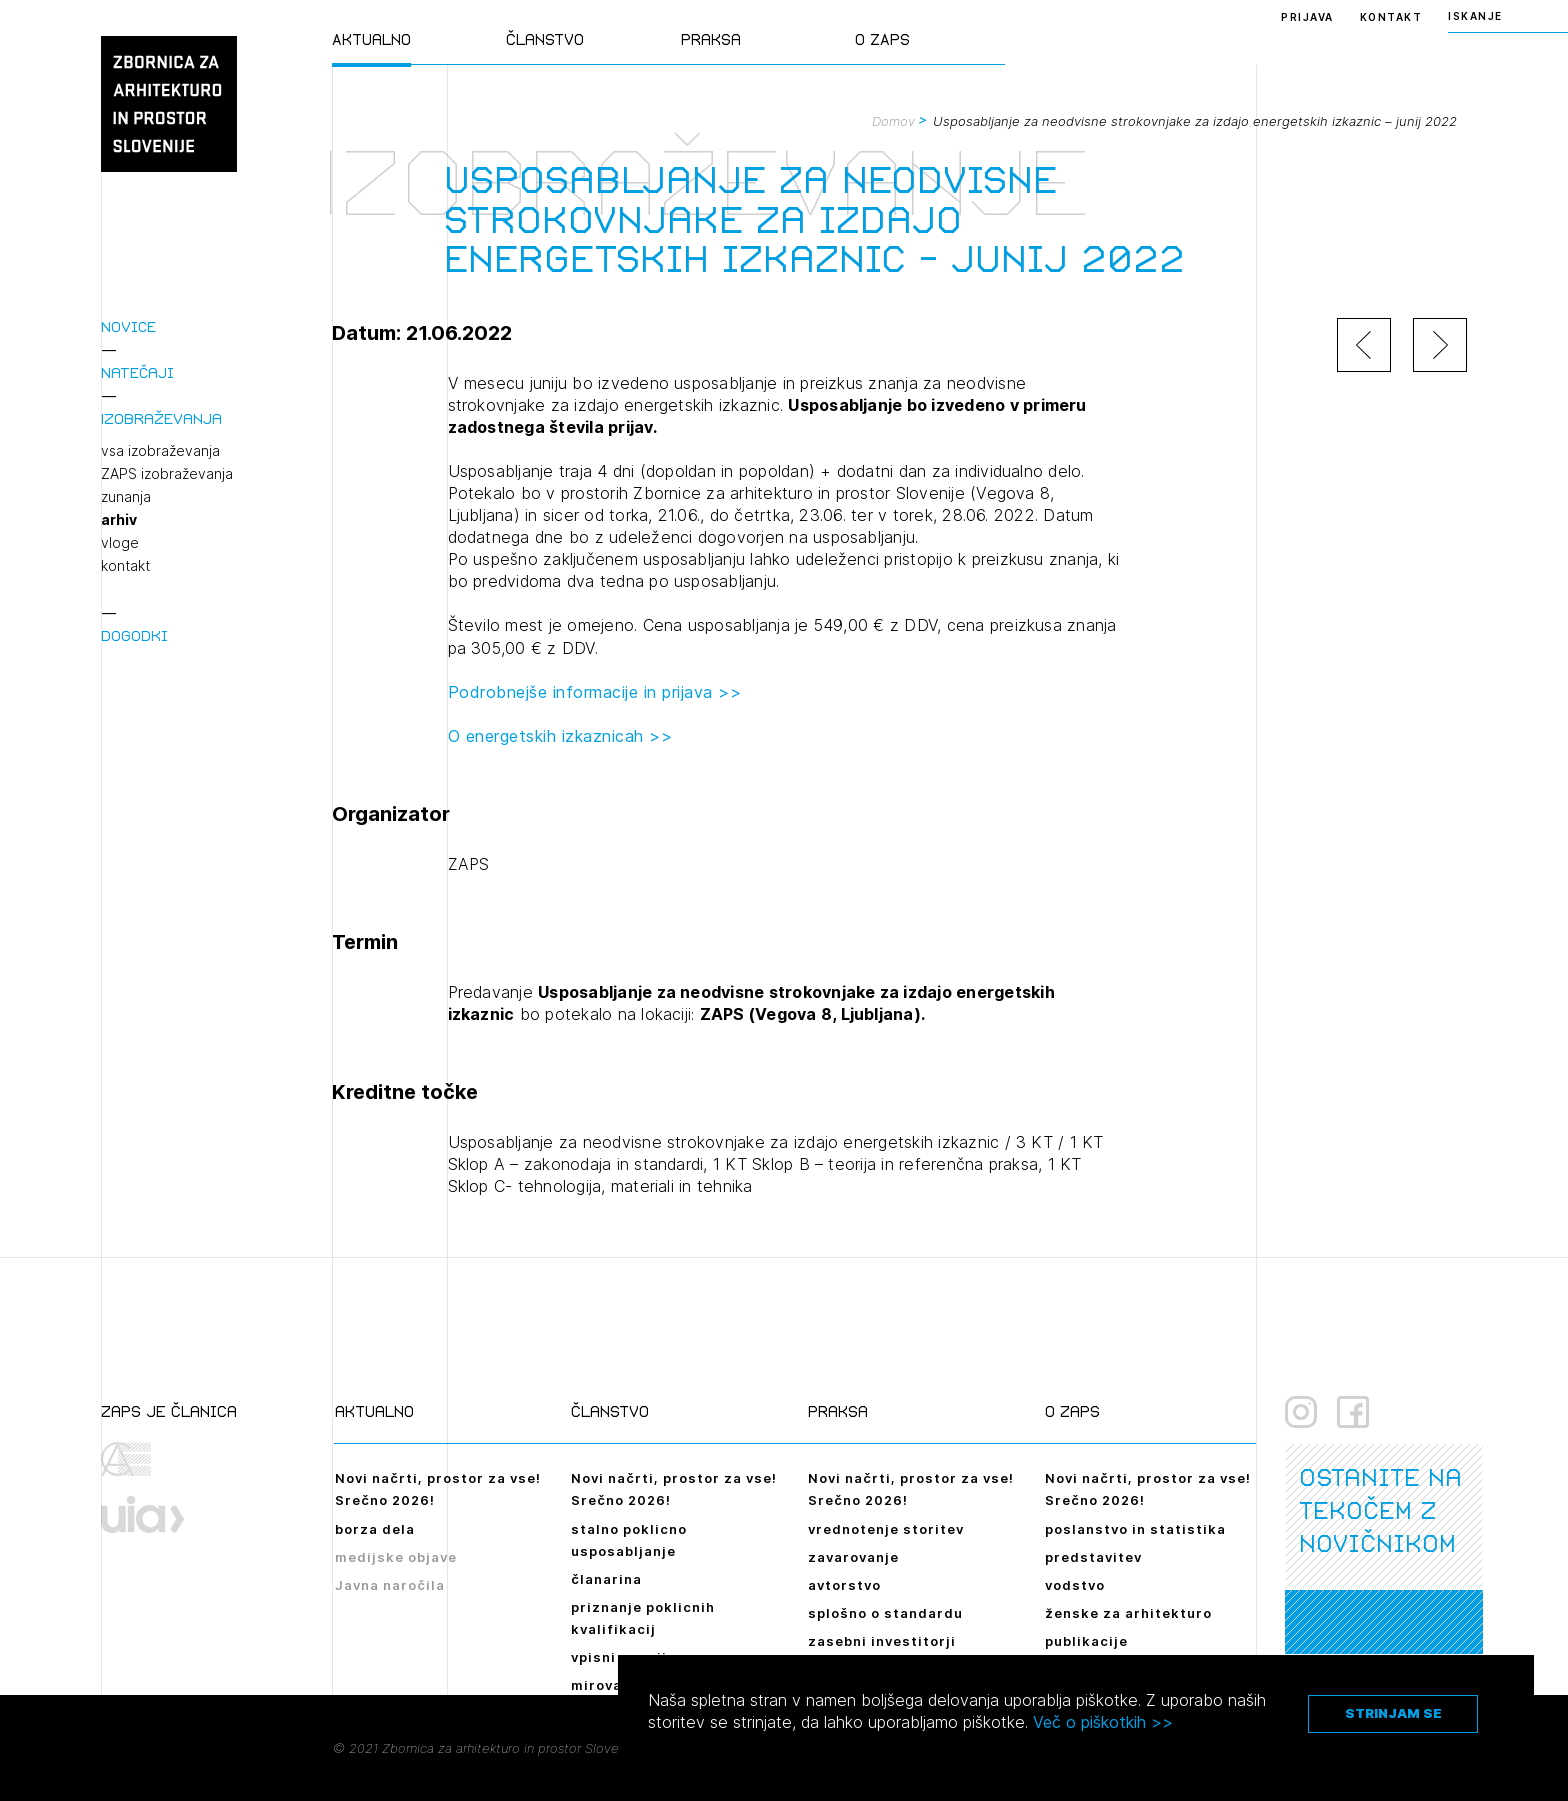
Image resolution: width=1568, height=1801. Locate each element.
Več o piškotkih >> (1103, 1722)
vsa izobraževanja (160, 451)
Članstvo (545, 39)
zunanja (126, 497)
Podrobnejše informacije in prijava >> (595, 692)
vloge (120, 543)
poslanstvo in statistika (1135, 1529)
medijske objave (396, 1557)
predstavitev (1093, 1557)
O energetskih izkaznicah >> (560, 736)
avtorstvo (844, 1585)
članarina (606, 1579)
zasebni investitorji (882, 1641)
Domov (893, 121)
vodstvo (1075, 1585)
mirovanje (608, 1685)
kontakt (125, 566)
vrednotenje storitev (886, 1529)
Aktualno (371, 39)
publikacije (1086, 1641)
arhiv (119, 520)
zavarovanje (853, 1557)
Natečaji (137, 372)
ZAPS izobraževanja (167, 474)
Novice (128, 326)
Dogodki (134, 635)
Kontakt (1391, 17)
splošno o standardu (885, 1613)
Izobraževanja (161, 418)
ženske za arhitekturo (1128, 1613)
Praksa (711, 39)
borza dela (375, 1529)
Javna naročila (390, 1585)
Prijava (1307, 17)
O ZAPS (882, 39)
